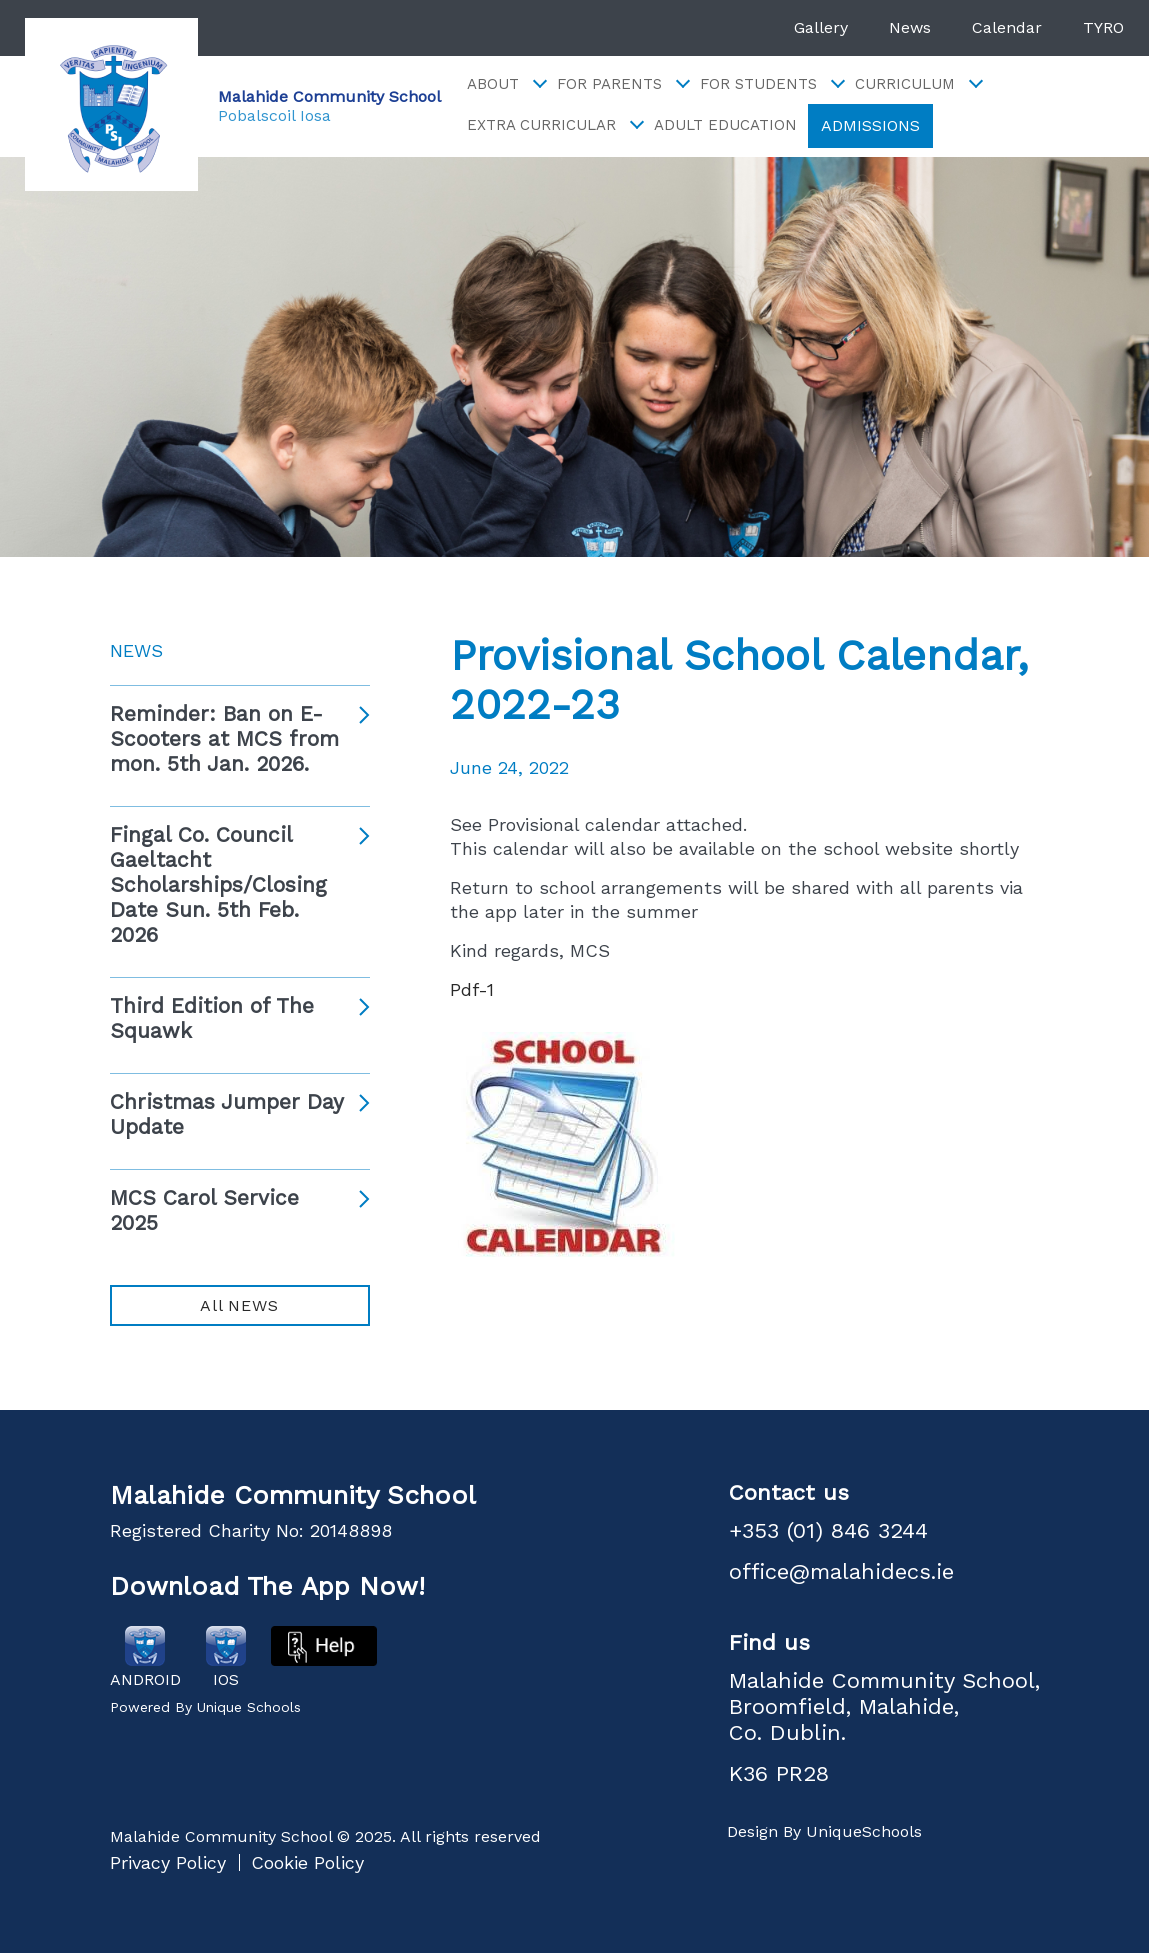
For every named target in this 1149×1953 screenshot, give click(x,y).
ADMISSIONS (870, 125)
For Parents (622, 84)
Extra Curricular (554, 125)
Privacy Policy (168, 1862)
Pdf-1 (472, 989)
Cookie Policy (307, 1862)
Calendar (1007, 27)
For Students (771, 84)
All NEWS (239, 1305)
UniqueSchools (864, 1831)
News (910, 27)
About (506, 84)
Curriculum (918, 84)
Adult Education (725, 125)
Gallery (821, 27)
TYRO (1103, 27)
